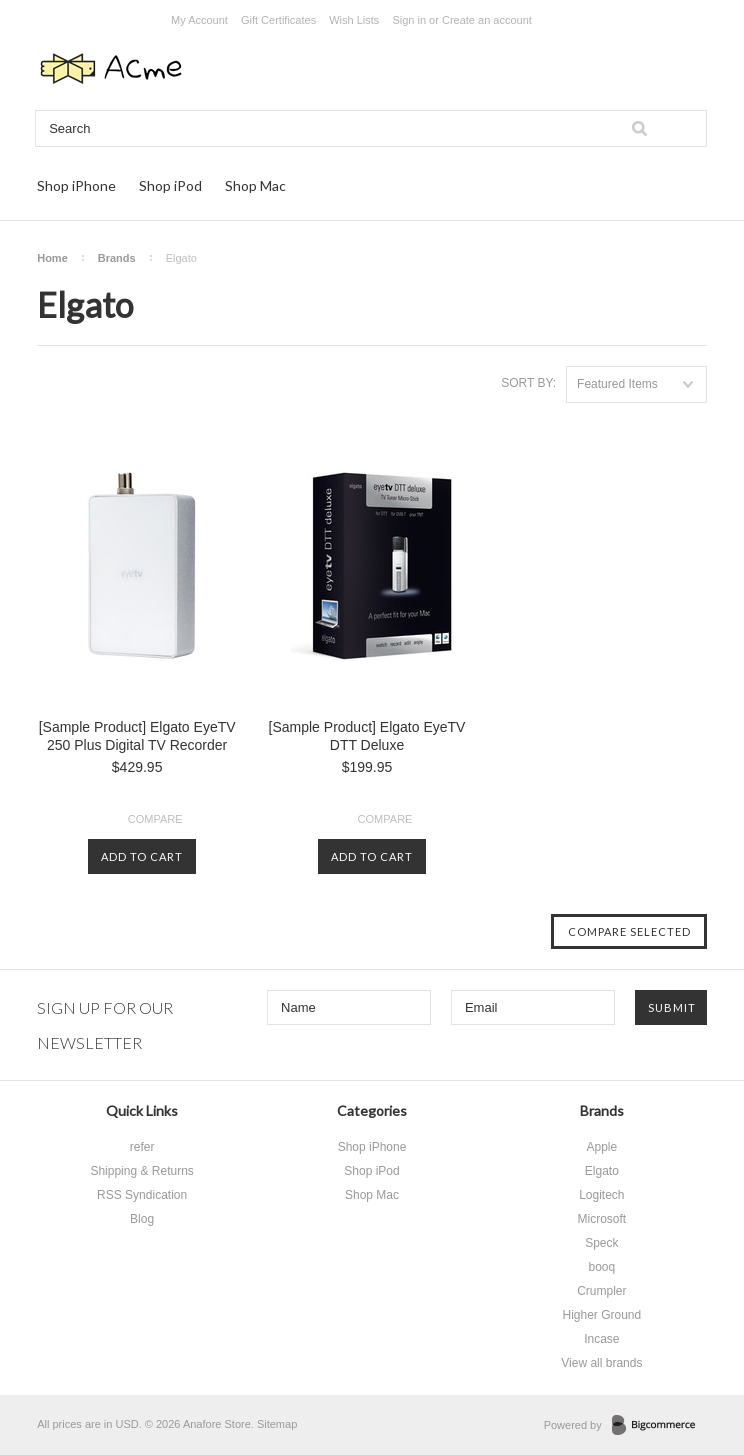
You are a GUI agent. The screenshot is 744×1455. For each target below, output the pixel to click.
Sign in (409, 20)
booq (602, 1267)
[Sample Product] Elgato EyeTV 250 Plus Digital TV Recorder (137, 736)
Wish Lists (354, 20)
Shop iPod (170, 185)
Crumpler (601, 1291)
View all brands (601, 1363)
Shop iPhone (76, 185)
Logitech (601, 1195)
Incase (601, 1339)
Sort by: (528, 383)
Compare (155, 819)
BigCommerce (659, 1426)
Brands (117, 258)
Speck (601, 1243)
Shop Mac (255, 185)
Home (52, 258)
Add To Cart (142, 856)
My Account (199, 20)
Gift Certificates (278, 20)
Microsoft (602, 1219)
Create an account (487, 20)
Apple (602, 1147)
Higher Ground (601, 1315)
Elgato (602, 1171)
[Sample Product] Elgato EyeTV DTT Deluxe (367, 736)
